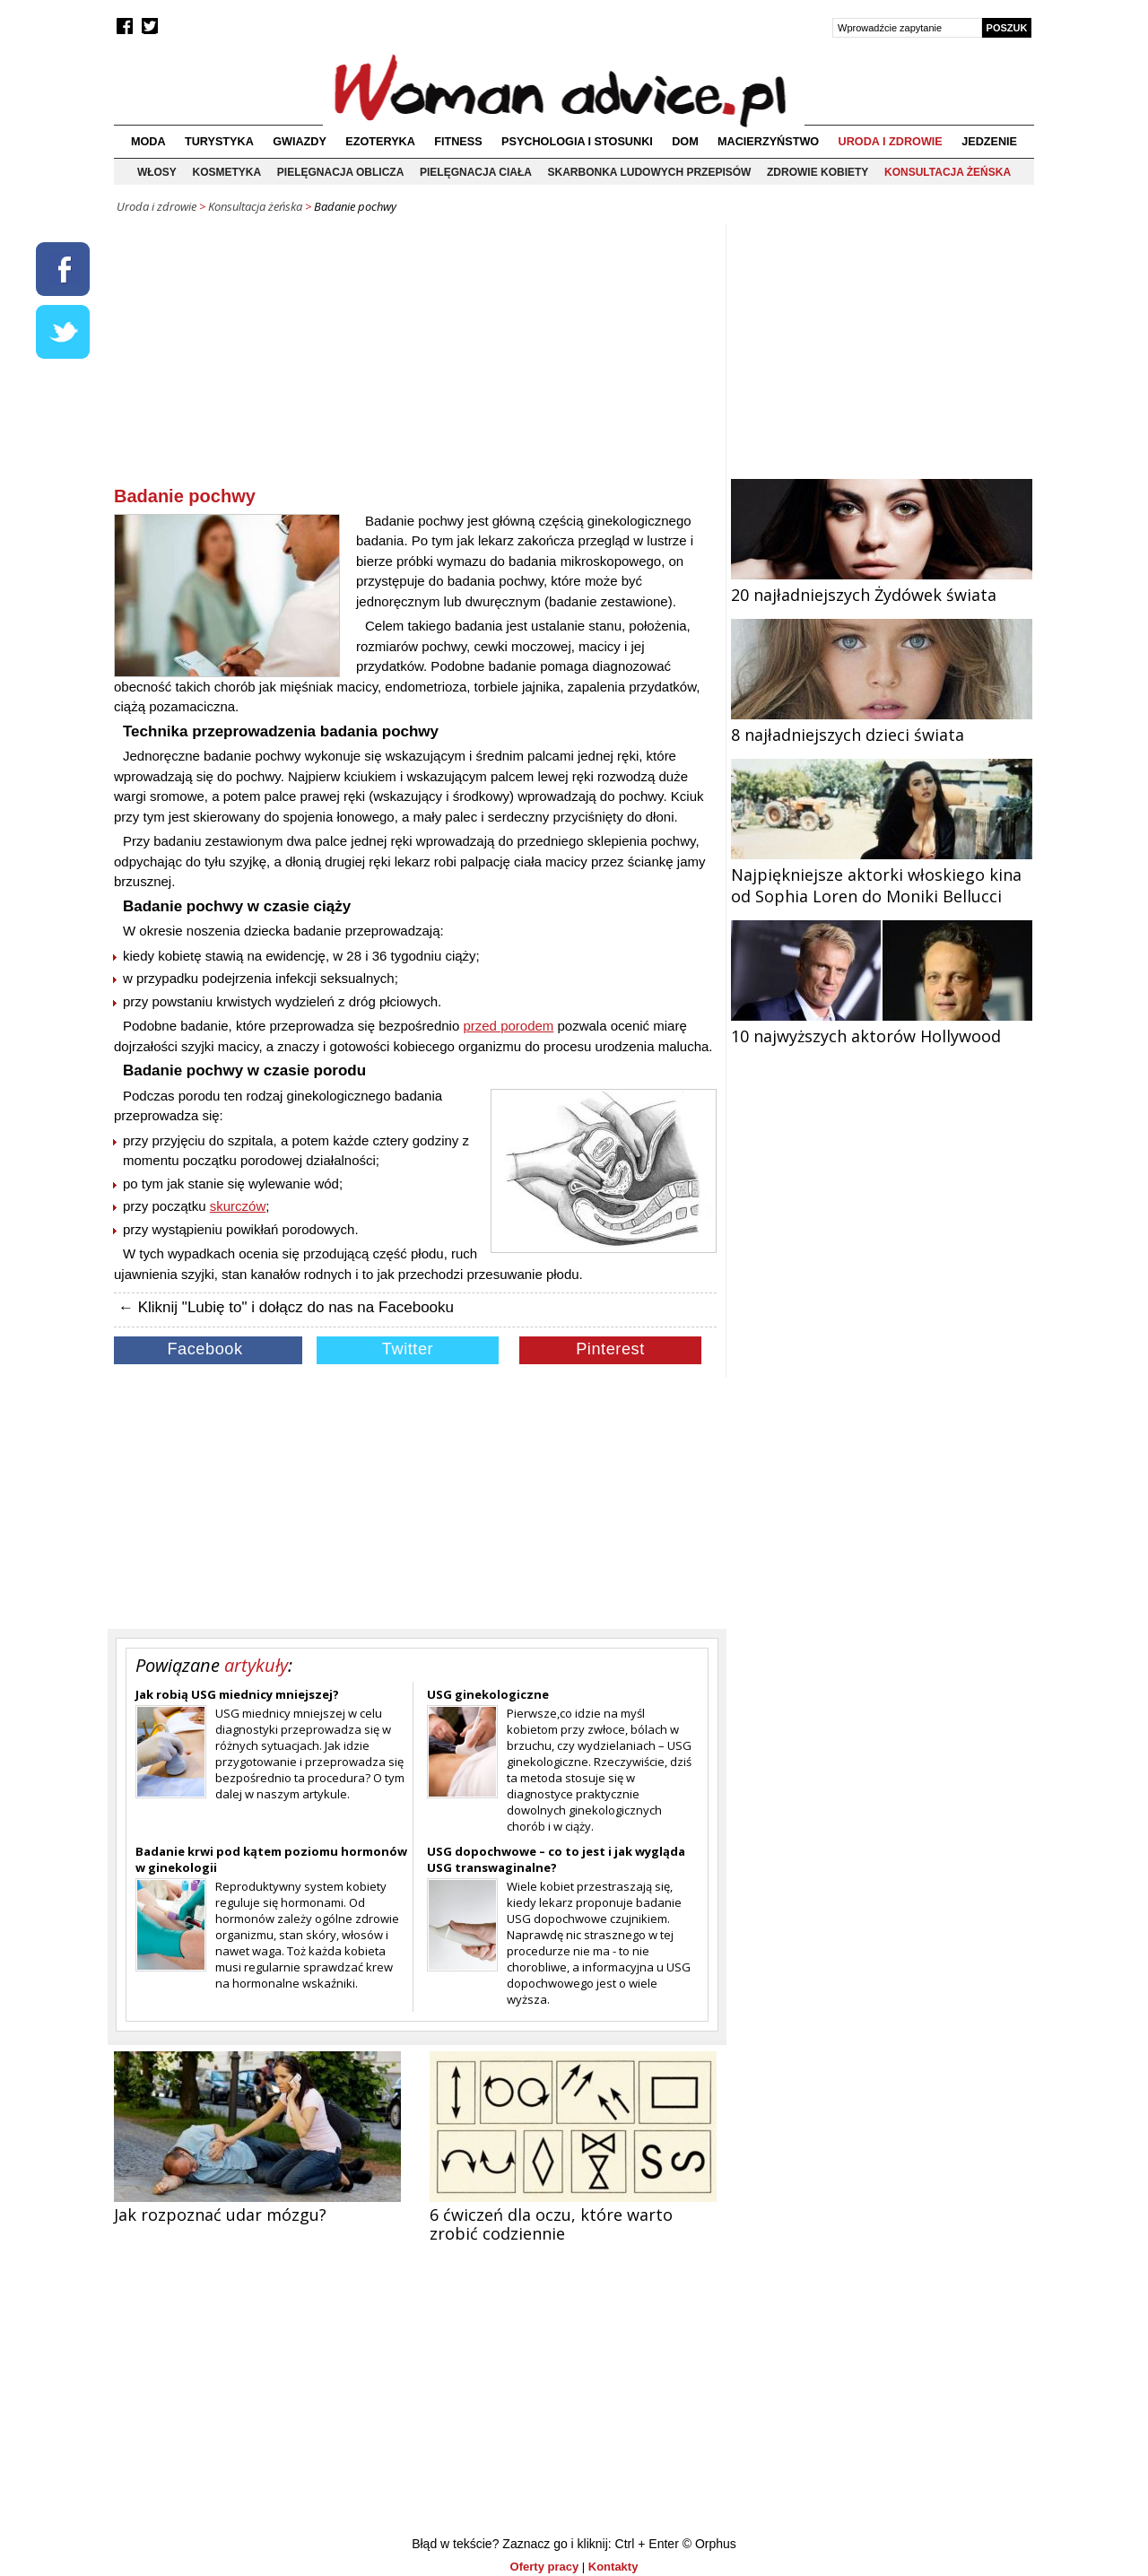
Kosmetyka (227, 172)
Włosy (157, 172)
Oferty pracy (544, 2566)
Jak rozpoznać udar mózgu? (220, 2214)
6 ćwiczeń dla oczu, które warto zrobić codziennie (551, 2224)
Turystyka (219, 141)
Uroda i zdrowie (891, 141)
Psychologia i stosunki (577, 141)
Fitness (458, 141)
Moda (148, 141)
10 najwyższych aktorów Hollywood (881, 1025)
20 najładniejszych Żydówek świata (881, 583)
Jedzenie (989, 141)
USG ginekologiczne (488, 1694)
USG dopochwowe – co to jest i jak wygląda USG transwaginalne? (556, 1859)
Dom (685, 141)
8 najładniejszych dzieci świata (881, 723)
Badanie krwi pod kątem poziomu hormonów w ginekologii (271, 1859)
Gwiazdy (299, 141)
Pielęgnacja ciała (476, 172)
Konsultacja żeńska (947, 172)
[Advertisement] (415, 357)
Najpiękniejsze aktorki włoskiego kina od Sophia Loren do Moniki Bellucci (881, 874)
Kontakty (613, 2566)
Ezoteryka (380, 141)
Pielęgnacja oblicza (340, 172)
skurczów (238, 1206)
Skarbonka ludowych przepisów (650, 172)
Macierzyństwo (768, 141)
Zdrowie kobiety (817, 172)
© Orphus (709, 2544)
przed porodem (508, 1025)
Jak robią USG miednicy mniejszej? (237, 1694)
